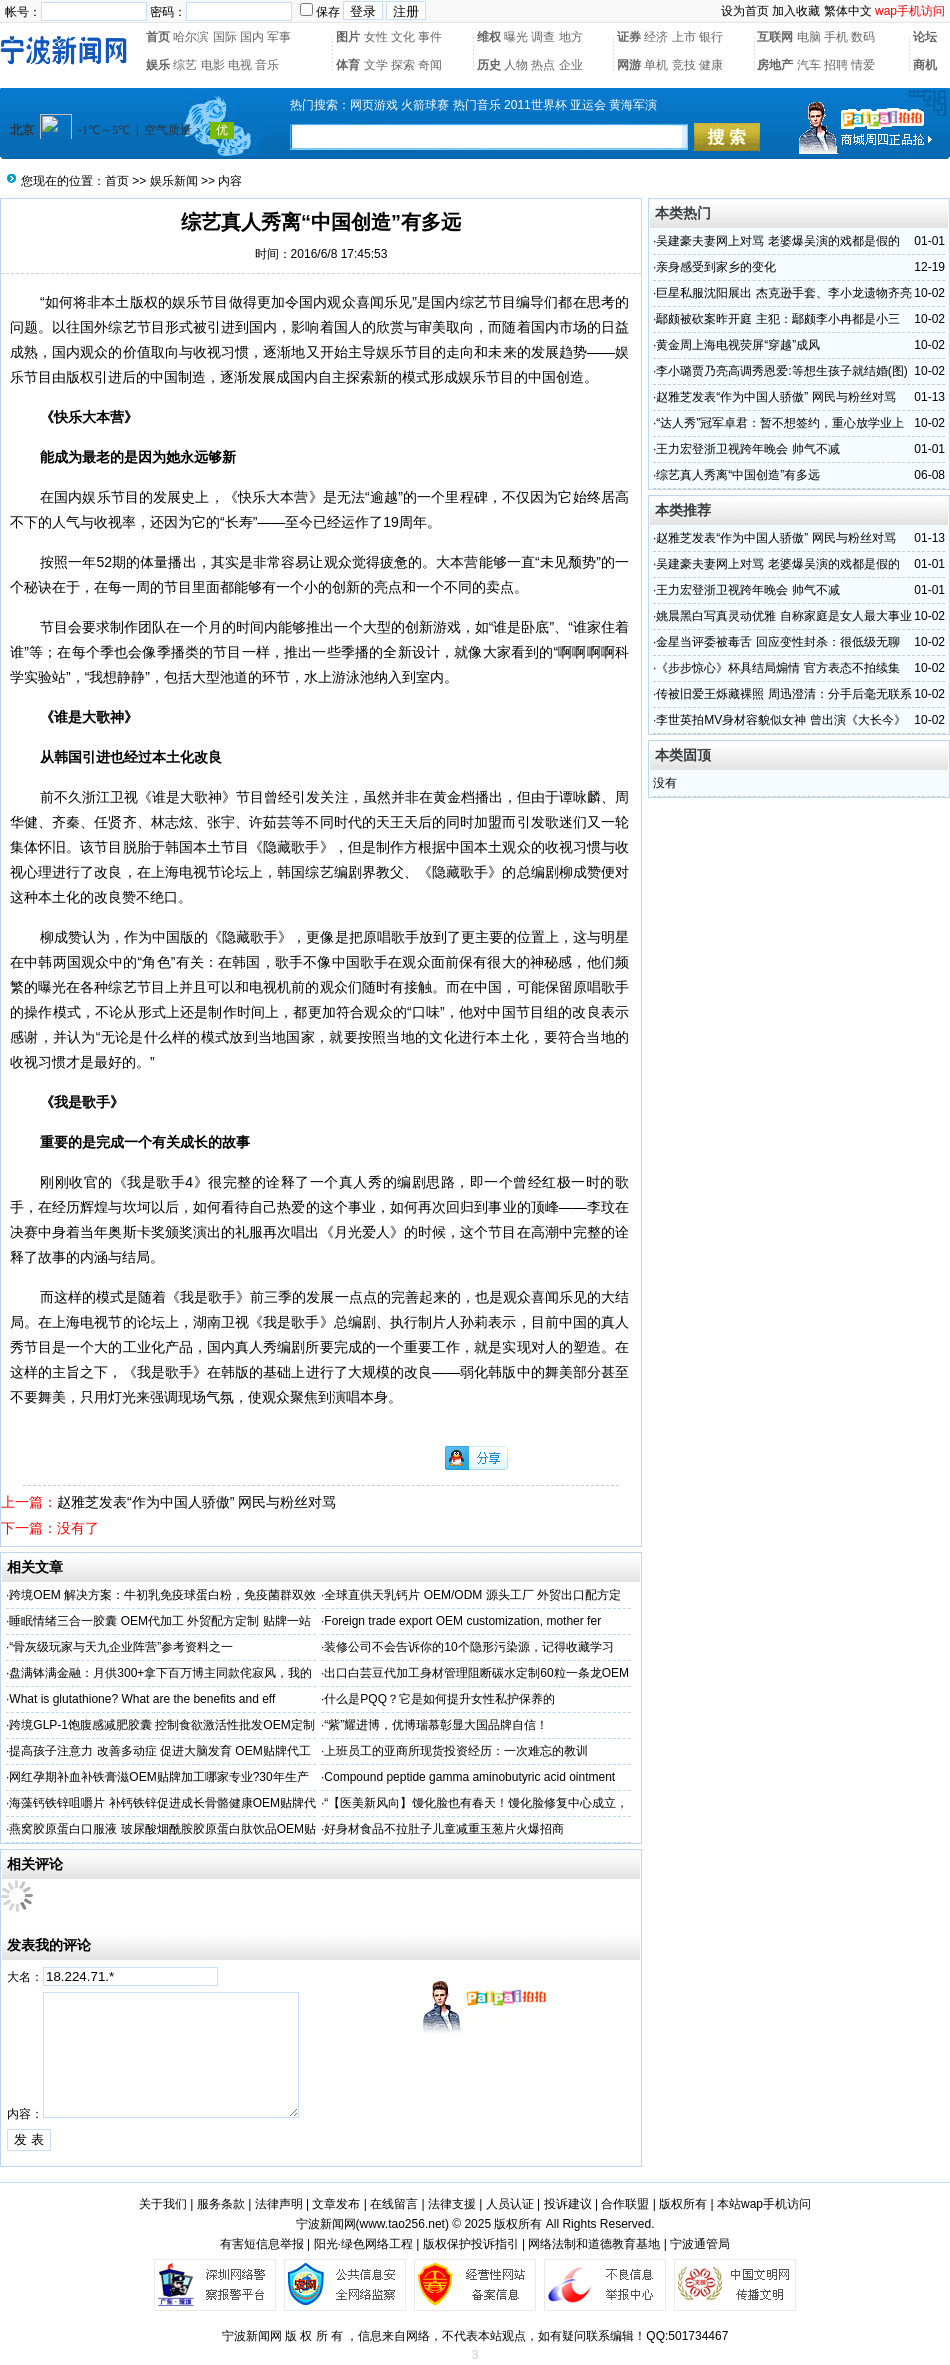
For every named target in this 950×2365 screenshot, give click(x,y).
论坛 (925, 37)
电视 (240, 65)
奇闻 (430, 65)
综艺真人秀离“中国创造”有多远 (738, 475)
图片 (348, 37)
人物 (516, 65)
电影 (213, 65)
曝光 (516, 37)
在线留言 (394, 2204)
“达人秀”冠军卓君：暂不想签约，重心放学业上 (780, 423)
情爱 (863, 65)
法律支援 (452, 2204)
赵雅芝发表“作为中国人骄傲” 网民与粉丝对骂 (196, 1502)
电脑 (809, 37)
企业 (571, 65)
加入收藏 (796, 11)
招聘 (836, 65)
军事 (279, 37)
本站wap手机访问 (764, 2204)
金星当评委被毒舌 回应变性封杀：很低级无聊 (777, 642)
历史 (489, 65)
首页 (158, 37)
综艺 (185, 65)
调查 (543, 37)
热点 (543, 65)
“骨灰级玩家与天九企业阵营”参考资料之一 (121, 1647)
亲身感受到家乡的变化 (716, 267)
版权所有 (683, 2204)
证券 (629, 37)
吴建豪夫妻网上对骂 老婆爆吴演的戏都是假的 (777, 241)
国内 (252, 37)
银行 (711, 37)
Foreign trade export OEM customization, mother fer (462, 1621)
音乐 (267, 65)
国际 (225, 37)
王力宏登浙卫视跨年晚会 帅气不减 (747, 449)
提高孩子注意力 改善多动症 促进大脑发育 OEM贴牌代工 (159, 1751)
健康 (711, 65)
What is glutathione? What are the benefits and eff (142, 1699)
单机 (656, 65)
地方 (571, 37)
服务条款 (221, 2204)
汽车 (809, 65)
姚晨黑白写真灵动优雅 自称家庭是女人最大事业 (783, 616)
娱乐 (158, 65)
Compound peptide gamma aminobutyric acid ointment (469, 1777)
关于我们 (163, 2204)
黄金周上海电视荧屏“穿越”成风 (738, 345)
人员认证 (510, 2204)
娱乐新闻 (174, 181)
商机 (925, 65)
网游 (629, 65)
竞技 (684, 65)
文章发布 (336, 2204)
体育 (348, 65)
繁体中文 (848, 11)
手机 (836, 37)
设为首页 (745, 11)
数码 (863, 37)
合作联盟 (625, 2204)
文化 (403, 37)
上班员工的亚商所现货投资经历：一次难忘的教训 (456, 1751)
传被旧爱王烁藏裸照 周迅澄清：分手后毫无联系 (783, 694)
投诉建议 (568, 2204)
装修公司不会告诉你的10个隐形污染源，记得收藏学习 (468, 1647)
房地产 (775, 65)
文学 (376, 65)
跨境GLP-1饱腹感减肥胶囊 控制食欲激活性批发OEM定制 (161, 1725)
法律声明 (279, 2204)
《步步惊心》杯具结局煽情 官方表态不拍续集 (777, 668)
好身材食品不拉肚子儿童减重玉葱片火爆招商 (444, 1829)
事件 (430, 37)
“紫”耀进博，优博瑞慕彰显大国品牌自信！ (436, 1725)
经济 (656, 37)
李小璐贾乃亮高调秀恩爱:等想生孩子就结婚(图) (781, 371)
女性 (376, 37)
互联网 (775, 37)
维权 (489, 37)
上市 (684, 37)
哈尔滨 (191, 37)
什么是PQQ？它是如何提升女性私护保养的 (439, 1699)
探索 (403, 65)
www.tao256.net (402, 2224)
